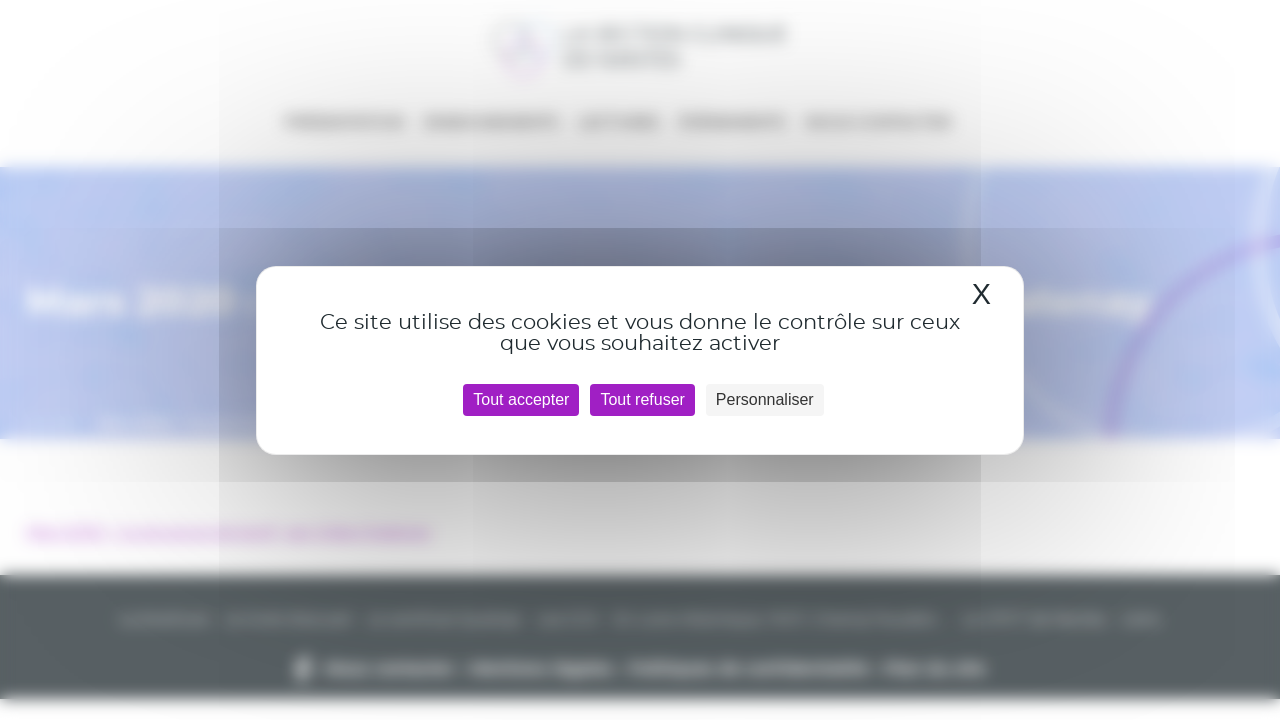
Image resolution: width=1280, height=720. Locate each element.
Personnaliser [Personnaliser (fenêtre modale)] (765, 399)
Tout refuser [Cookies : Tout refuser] (642, 399)
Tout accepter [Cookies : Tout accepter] (521, 399)
